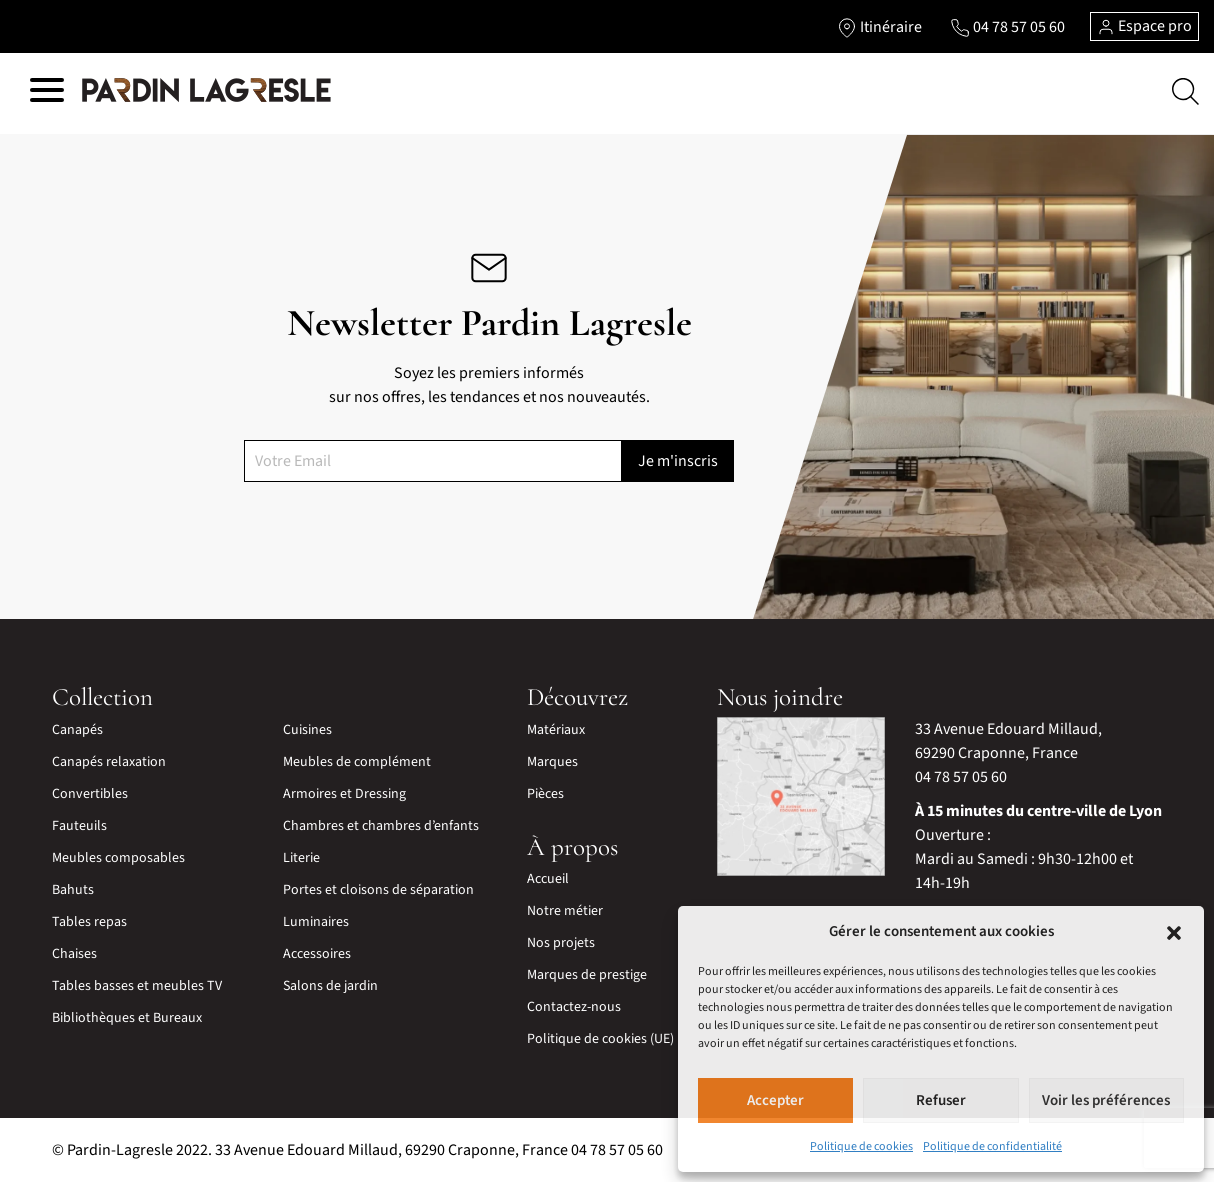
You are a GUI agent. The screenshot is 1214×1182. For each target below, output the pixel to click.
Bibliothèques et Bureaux (127, 1018)
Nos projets (561, 943)
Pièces (545, 794)
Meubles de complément (357, 762)
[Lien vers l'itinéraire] (879, 27)
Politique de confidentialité (992, 1146)
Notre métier (565, 911)
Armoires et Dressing (344, 794)
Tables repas (89, 922)
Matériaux (556, 730)
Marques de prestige (587, 975)
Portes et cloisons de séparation (378, 890)
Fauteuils (79, 826)
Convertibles (90, 794)
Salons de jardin (330, 986)
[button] (1174, 932)
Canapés (77, 730)
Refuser (941, 1100)
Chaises (74, 954)
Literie (301, 858)
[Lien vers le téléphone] (1007, 27)
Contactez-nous (574, 1007)
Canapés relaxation (109, 762)
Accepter (775, 1100)
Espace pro (1144, 26)
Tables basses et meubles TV (137, 986)
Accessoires (317, 954)
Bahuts (73, 890)
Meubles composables (118, 858)
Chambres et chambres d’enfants (381, 826)
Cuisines (307, 730)
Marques (552, 762)
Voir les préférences (1106, 1100)
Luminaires (316, 922)
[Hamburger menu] (47, 93)
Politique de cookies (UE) (600, 1039)
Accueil (548, 879)
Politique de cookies (861, 1146)
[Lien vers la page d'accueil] (206, 91)
